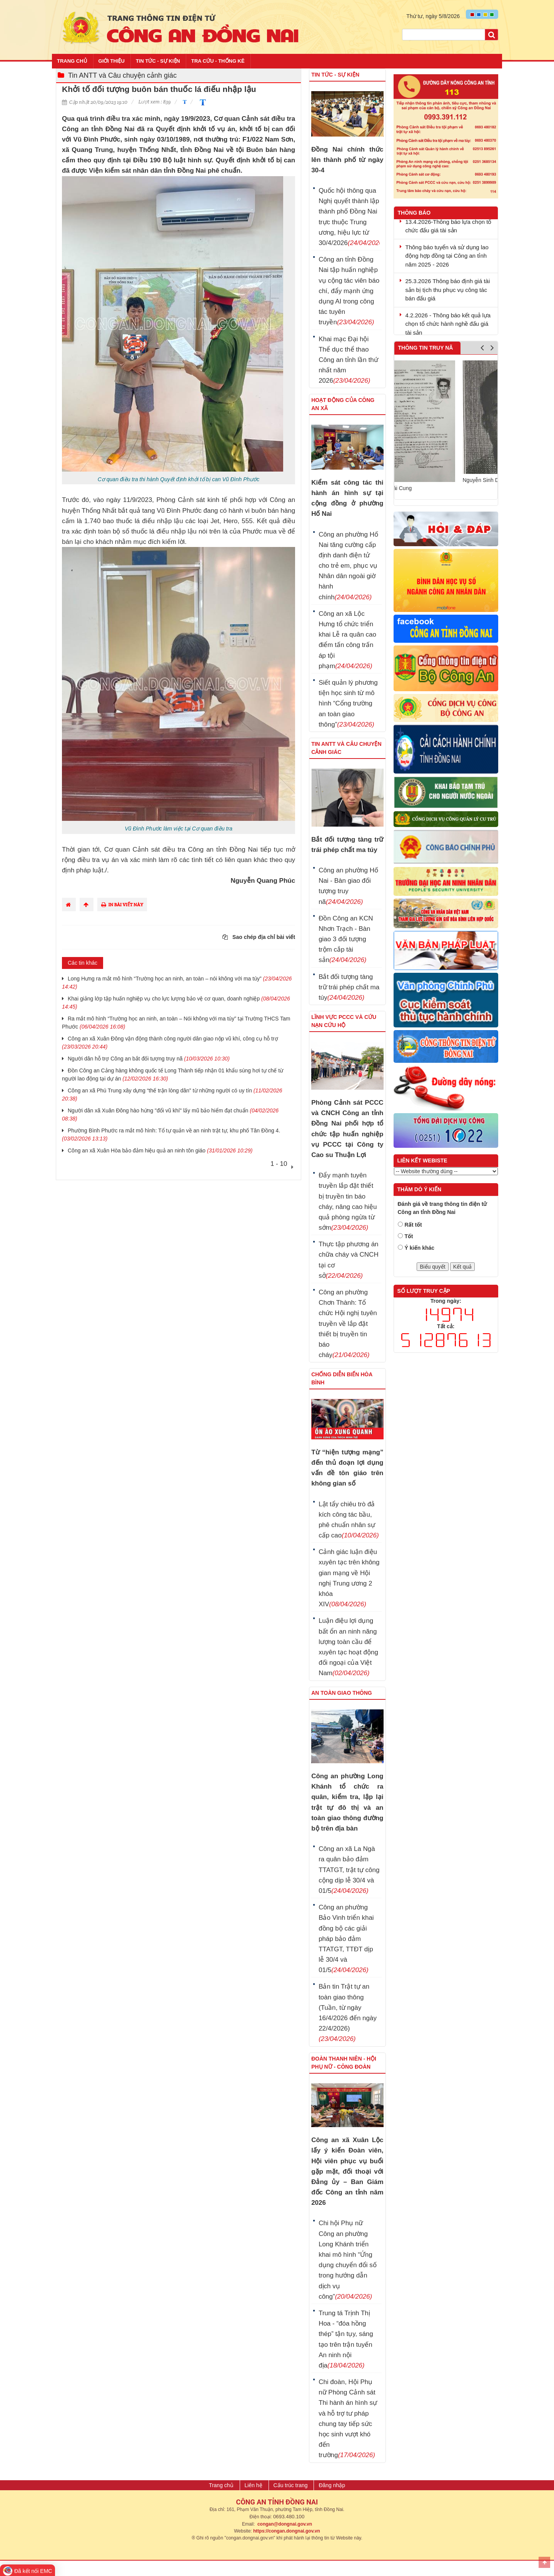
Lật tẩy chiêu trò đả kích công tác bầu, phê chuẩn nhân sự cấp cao (349, 1520)
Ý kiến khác (420, 1248)
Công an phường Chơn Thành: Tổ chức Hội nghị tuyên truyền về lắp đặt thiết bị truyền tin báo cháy (348, 1324)
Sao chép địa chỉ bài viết (258, 937)
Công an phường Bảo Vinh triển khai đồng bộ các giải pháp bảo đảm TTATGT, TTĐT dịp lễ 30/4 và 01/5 (346, 1939)
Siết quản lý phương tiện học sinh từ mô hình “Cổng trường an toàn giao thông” (348, 703)
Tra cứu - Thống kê (218, 61)
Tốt (409, 1236)
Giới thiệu (111, 61)
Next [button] (492, 349)
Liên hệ (253, 2485)
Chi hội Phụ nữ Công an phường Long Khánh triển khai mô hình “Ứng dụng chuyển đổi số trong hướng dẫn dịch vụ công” (348, 2259)
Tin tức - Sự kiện (158, 61)
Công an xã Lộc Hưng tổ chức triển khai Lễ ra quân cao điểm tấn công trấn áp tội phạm (347, 640)
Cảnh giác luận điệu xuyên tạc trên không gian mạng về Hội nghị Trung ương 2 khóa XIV (349, 1578)
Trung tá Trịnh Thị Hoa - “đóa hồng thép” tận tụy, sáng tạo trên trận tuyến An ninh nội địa (346, 2339)
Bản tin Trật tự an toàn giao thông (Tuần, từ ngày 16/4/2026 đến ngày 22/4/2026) (348, 2012)
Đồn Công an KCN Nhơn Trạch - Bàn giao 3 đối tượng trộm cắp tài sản (346, 939)
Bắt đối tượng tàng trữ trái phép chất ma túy (349, 987)
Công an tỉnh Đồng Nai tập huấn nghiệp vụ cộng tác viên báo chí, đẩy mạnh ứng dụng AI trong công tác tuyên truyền (349, 291)
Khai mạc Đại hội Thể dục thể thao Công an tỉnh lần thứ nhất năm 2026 (348, 360)
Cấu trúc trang (291, 2485)
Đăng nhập (332, 2485)
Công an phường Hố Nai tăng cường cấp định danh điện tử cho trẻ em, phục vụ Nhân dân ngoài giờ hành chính (348, 566)
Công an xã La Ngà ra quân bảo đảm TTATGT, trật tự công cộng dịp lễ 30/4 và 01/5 (349, 1869)
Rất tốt (413, 1225)
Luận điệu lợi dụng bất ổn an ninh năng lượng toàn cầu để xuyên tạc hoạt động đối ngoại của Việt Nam (348, 1647)
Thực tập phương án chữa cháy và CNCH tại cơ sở (349, 1259)
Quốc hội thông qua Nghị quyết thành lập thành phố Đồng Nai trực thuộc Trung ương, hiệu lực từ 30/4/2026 (349, 217)
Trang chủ (72, 61)
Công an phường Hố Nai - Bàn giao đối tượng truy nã (348, 886)
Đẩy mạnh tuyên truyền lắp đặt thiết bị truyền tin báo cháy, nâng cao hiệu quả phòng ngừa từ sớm (348, 1201)
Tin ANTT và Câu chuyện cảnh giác (122, 75)
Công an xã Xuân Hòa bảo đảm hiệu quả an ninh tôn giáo (160, 1150)
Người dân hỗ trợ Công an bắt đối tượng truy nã (149, 1058)
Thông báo (414, 213)
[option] (446, 426)
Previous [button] (482, 349)
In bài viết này (122, 904)
